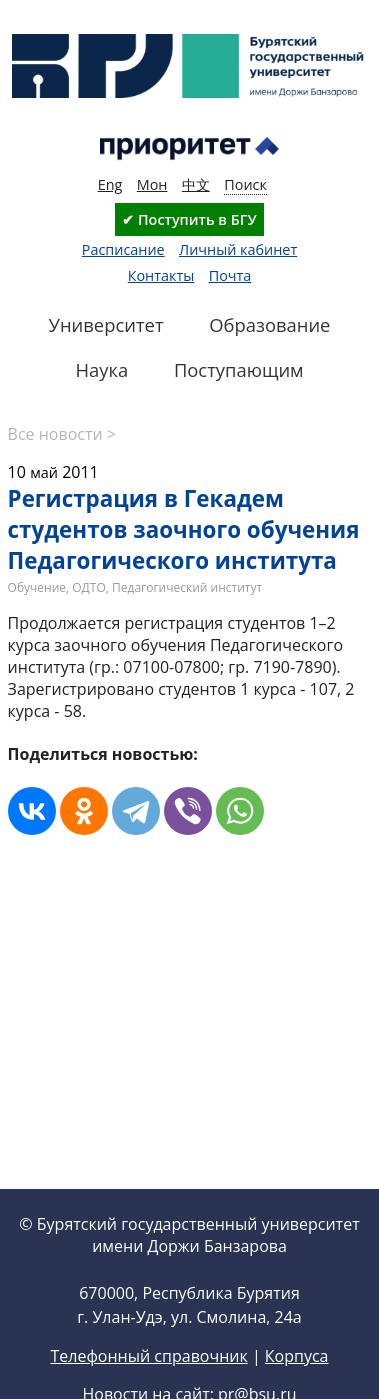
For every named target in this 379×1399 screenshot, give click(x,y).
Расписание (123, 249)
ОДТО (89, 587)
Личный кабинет (238, 249)
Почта (230, 275)
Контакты (161, 275)
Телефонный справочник (148, 1356)
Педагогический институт (187, 587)
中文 (196, 184)
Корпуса (297, 1356)
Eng (110, 184)
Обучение (37, 587)
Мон (152, 184)
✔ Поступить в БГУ (189, 219)
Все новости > (62, 434)
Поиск (245, 184)
